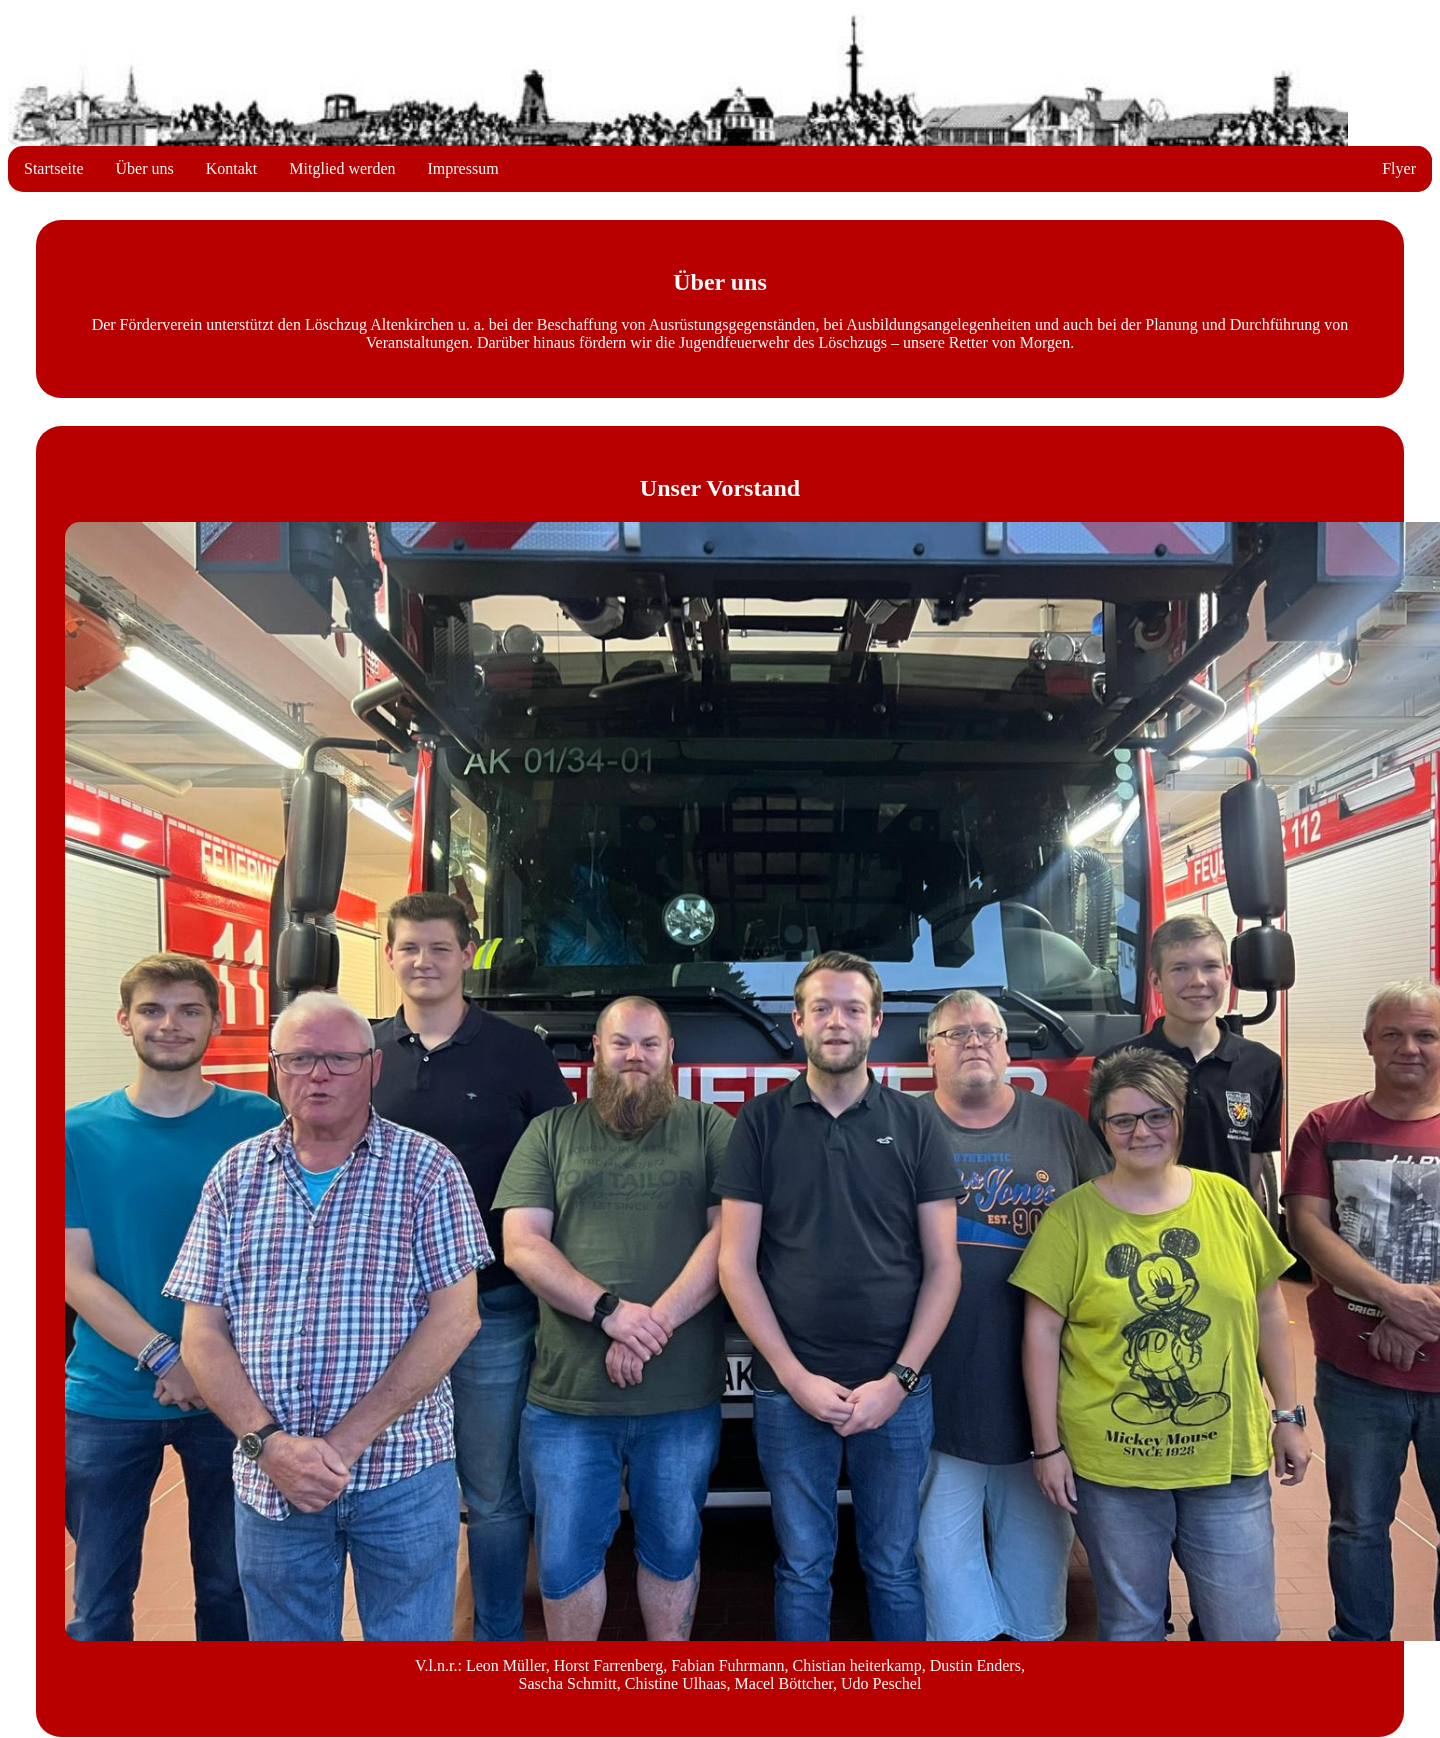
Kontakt (232, 168)
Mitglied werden (342, 168)
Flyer (1399, 168)
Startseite (54, 168)
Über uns (145, 168)
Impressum (463, 168)
